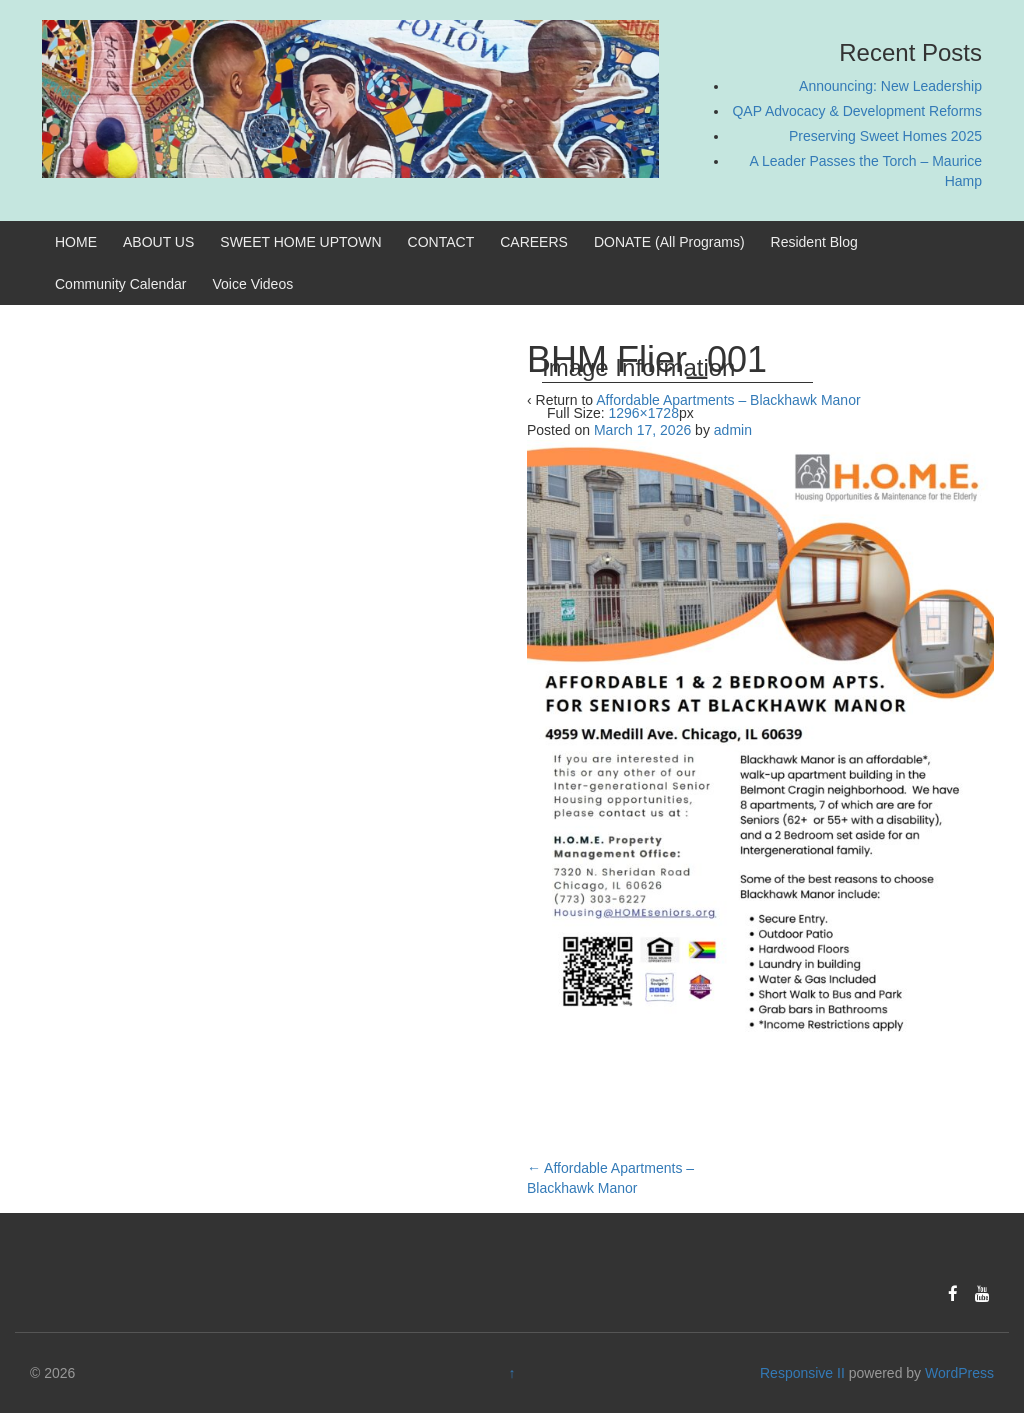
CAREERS (534, 242)
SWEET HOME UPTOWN (300, 242)
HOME (76, 242)
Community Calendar (121, 284)
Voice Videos (253, 284)
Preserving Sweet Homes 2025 (885, 136)
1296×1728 (643, 413)
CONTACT (441, 242)
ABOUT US (158, 242)
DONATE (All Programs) (669, 242)
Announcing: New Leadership (890, 86)
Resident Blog (814, 242)
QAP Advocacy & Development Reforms (857, 111)
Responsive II (802, 1373)
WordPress (959, 1373)
